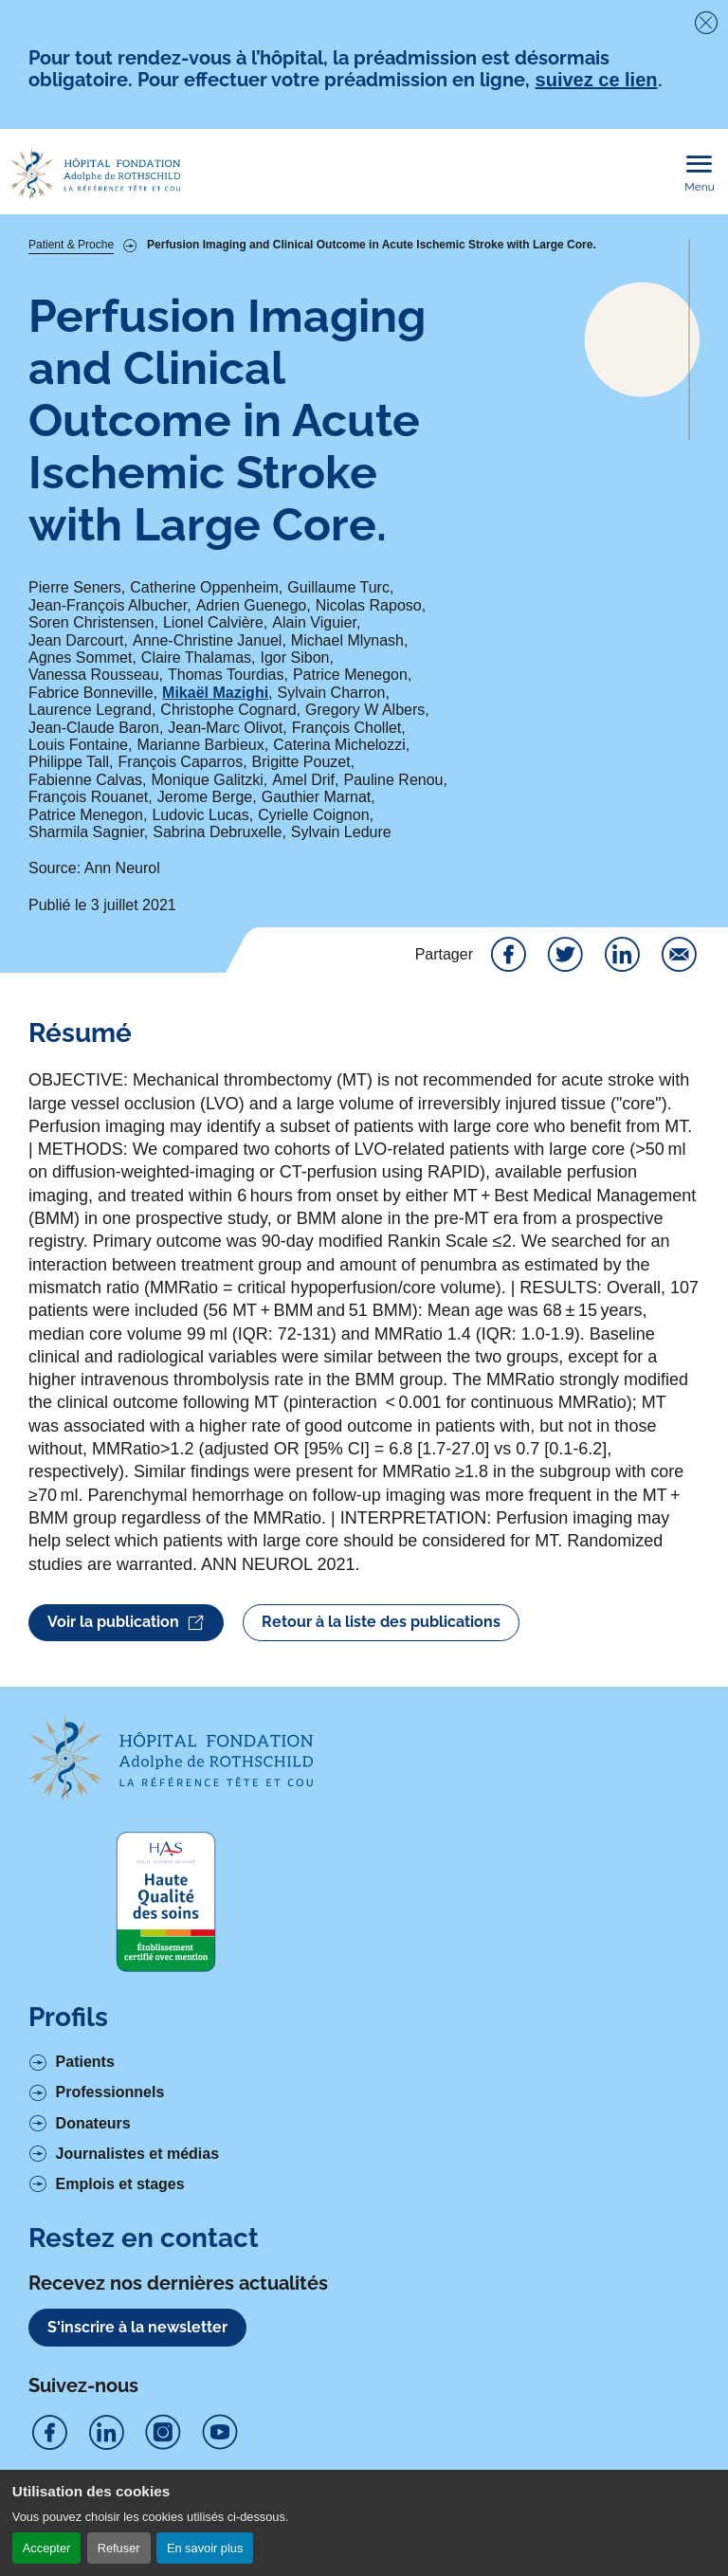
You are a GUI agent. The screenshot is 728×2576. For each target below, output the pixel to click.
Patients (85, 2062)
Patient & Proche (71, 244)
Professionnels (110, 2092)
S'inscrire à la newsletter (137, 2327)
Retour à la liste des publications (381, 1622)
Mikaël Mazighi (215, 693)
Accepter (47, 2548)
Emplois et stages (120, 2184)
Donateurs (93, 2123)
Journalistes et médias (138, 2154)
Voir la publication (126, 1623)
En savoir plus (205, 2548)
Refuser (119, 2548)
